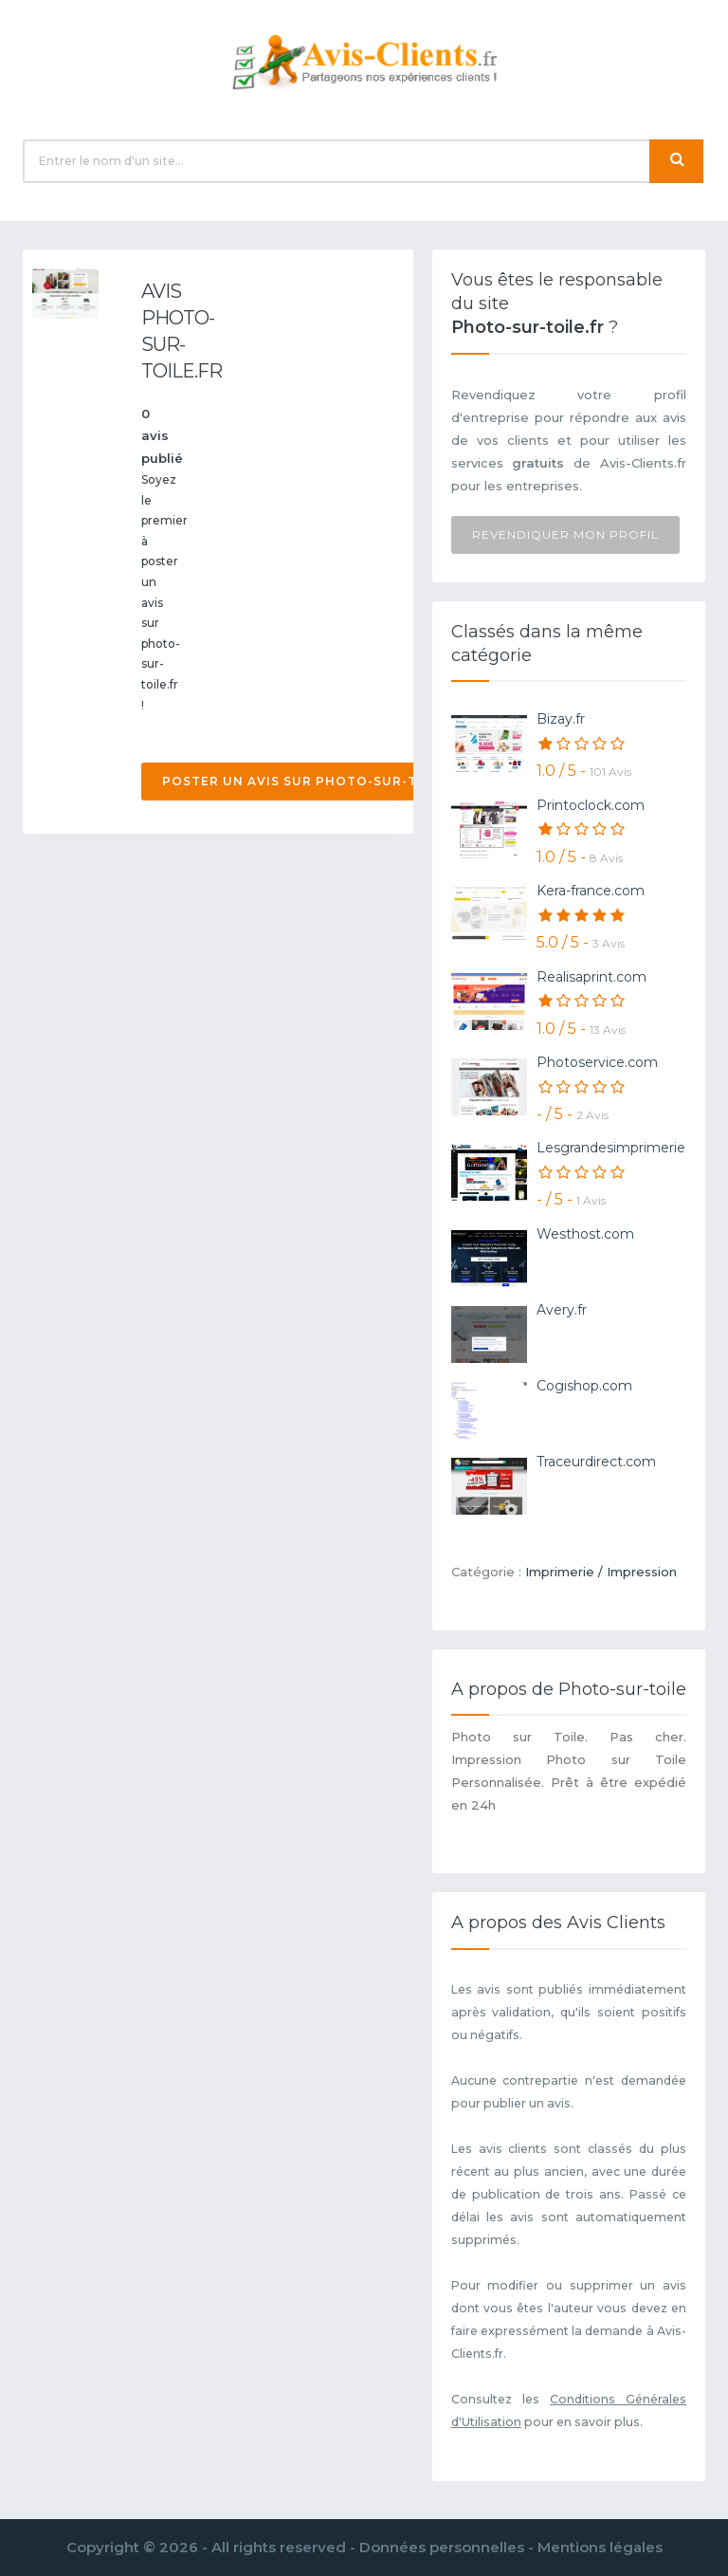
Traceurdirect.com (596, 1461)
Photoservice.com (597, 1062)
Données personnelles (441, 2547)
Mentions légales (600, 2547)
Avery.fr (562, 1309)
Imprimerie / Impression (601, 1571)
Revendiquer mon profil (565, 534)
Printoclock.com (591, 805)
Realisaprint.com (591, 976)
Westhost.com (585, 1233)
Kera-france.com (591, 890)
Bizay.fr (561, 718)
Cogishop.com (584, 1385)
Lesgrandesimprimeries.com (631, 1147)
